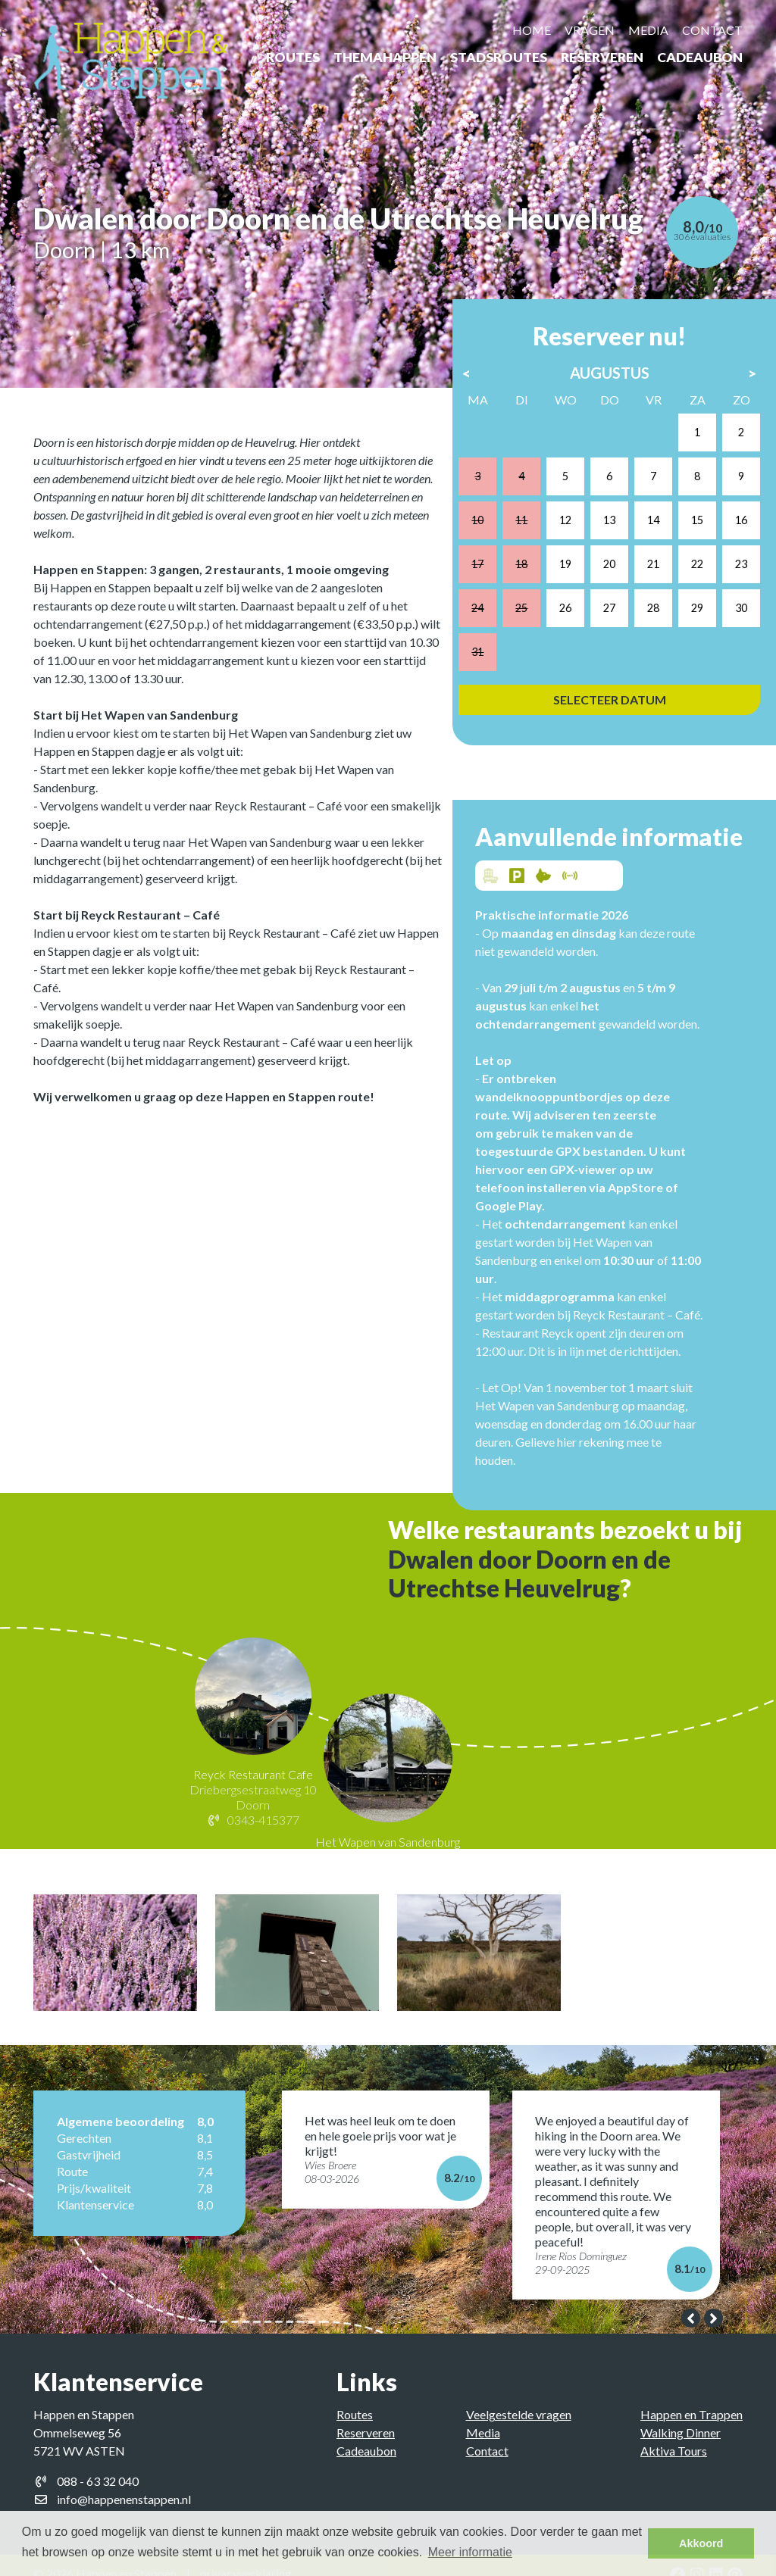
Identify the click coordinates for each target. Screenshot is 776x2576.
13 (609, 493)
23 (726, 532)
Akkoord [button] (701, 2543)
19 (570, 532)
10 (492, 493)
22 (687, 532)
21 (648, 532)
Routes (293, 57)
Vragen (590, 30)
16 (726, 493)
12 (570, 493)
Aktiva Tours (673, 2433)
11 (531, 493)
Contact (712, 30)
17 (492, 532)
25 (531, 571)
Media (648, 30)
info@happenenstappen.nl (124, 2482)
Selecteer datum (608, 656)
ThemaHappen (384, 57)
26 (570, 571)
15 (687, 493)
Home (531, 30)
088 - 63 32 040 (98, 2463)
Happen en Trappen (691, 2397)
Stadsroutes (498, 57)
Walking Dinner (680, 2415)
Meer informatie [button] (470, 2552)
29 (687, 571)
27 (609, 571)
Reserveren (602, 57)
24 (492, 571)
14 (648, 493)
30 (726, 571)
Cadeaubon (700, 57)
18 (531, 532)
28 (648, 571)
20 (609, 532)
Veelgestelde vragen (518, 2397)
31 (492, 610)
